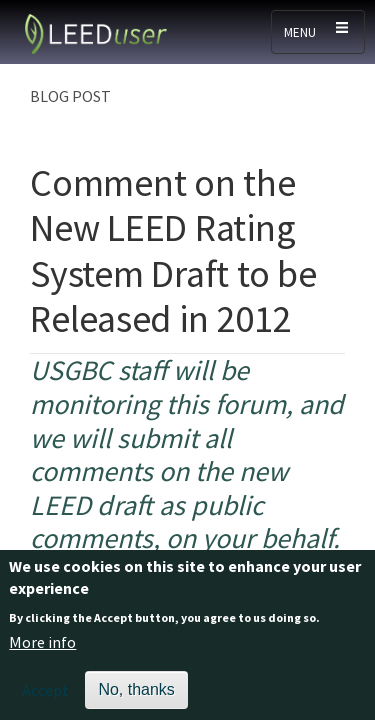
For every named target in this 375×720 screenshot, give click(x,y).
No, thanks (136, 698)
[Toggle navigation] (318, 32)
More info (42, 651)
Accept (45, 699)
